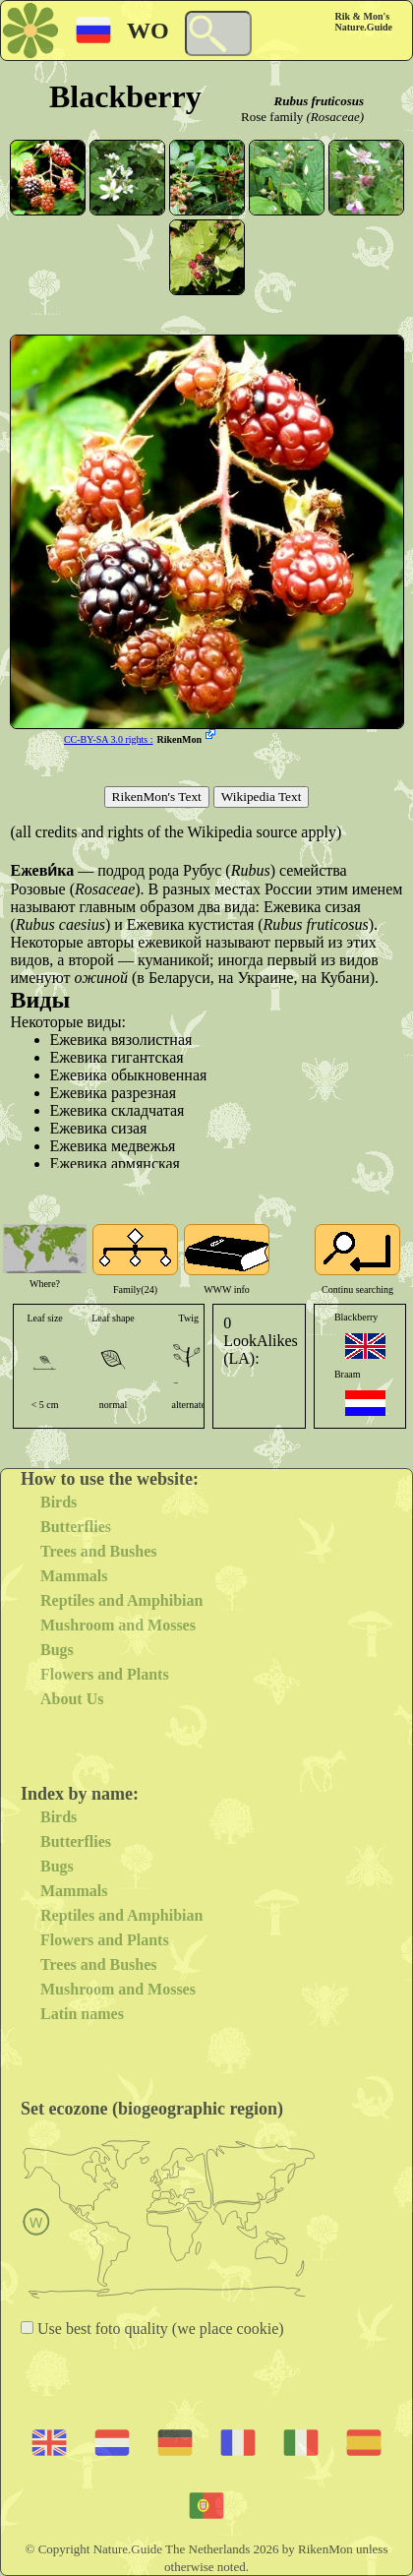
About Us (71, 1698)
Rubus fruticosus (319, 100)
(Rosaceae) (335, 116)
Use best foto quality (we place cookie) (158, 2328)
